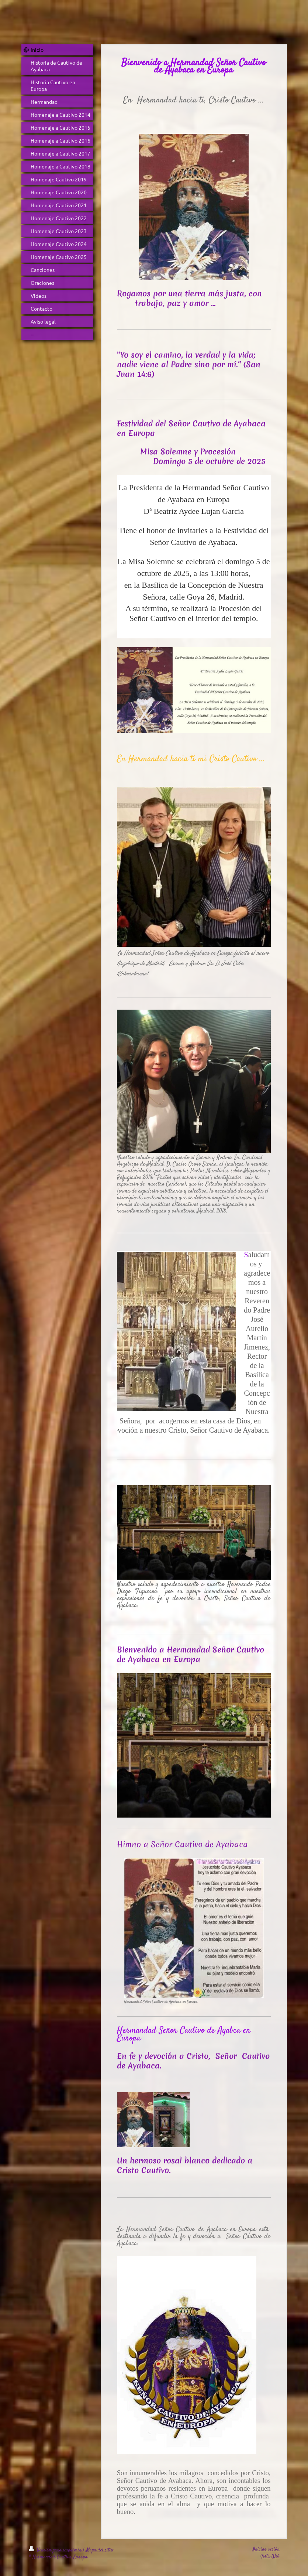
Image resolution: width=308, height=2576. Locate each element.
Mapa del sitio (99, 2550)
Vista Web (270, 2556)
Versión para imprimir (56, 2550)
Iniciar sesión (266, 2549)
